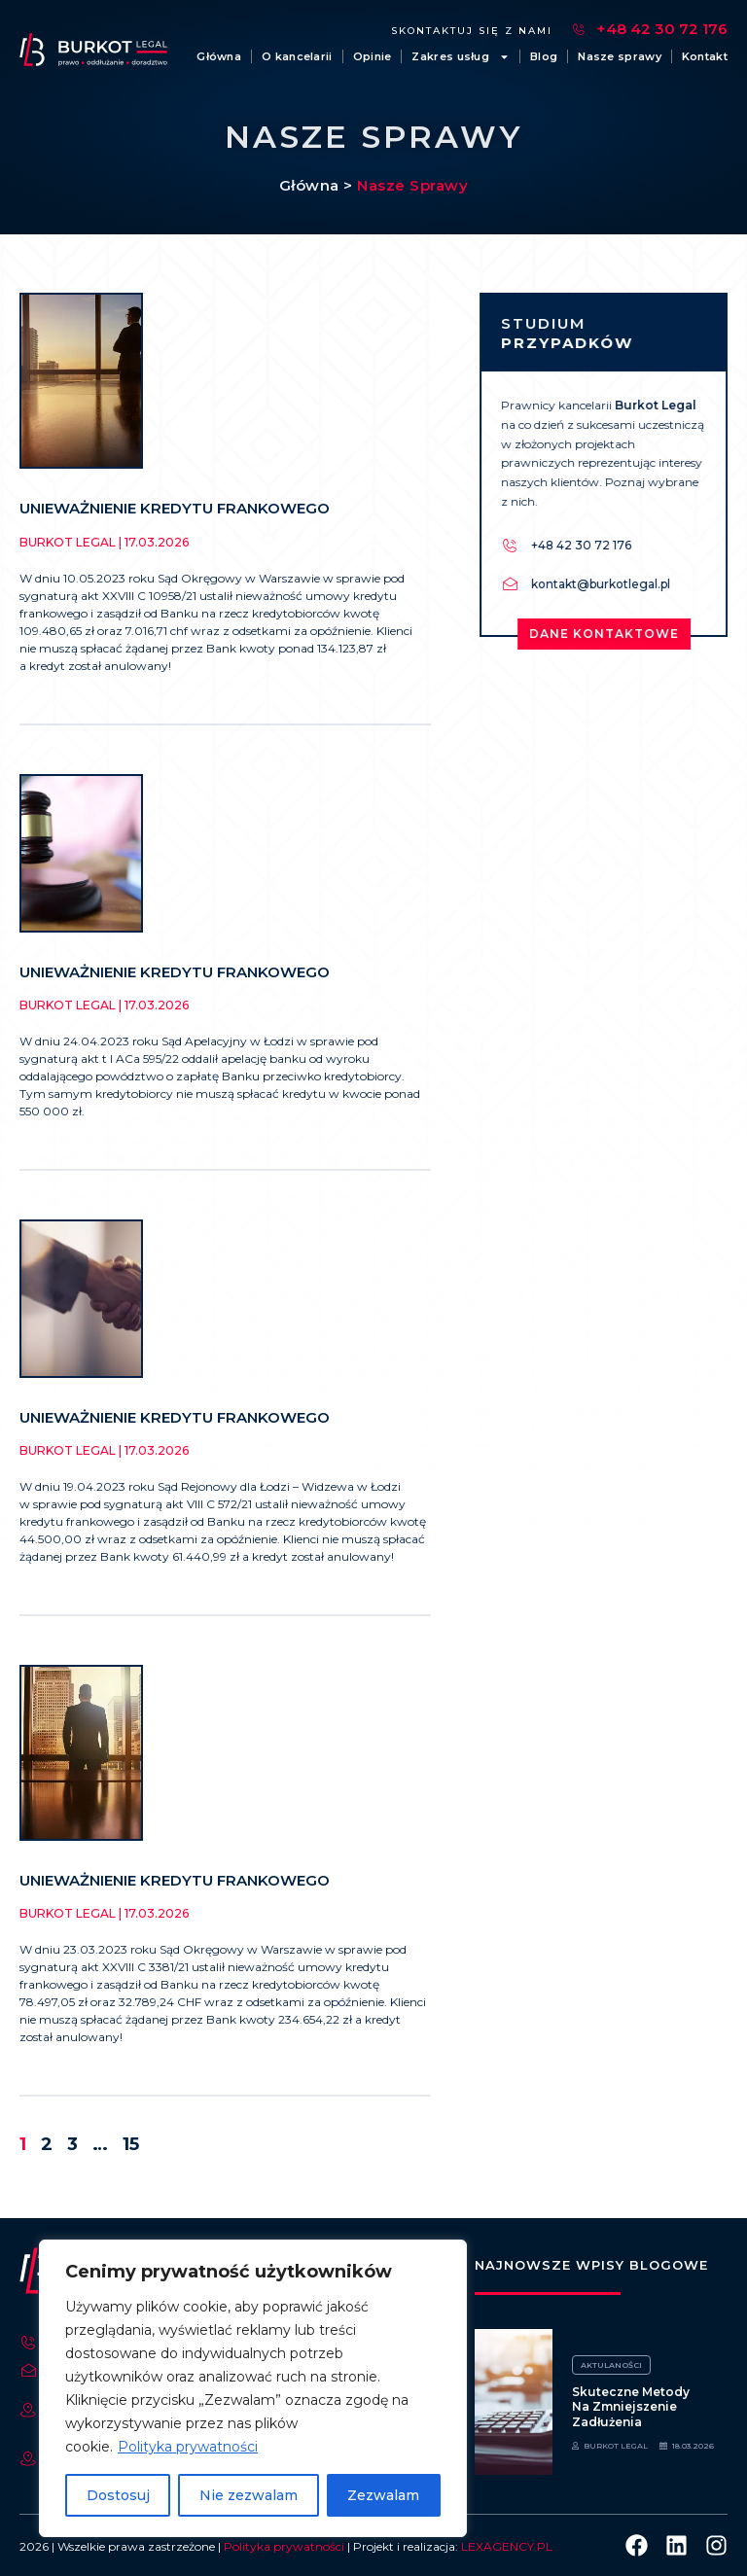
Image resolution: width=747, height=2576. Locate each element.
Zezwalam (383, 2495)
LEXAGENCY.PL (506, 2546)
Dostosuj (118, 2495)
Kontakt (705, 56)
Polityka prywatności (188, 2446)
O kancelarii (297, 56)
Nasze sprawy (619, 56)
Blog (543, 56)
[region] (253, 2388)
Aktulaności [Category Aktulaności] (611, 2365)
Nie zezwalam (248, 2495)
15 (131, 2144)
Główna (218, 56)
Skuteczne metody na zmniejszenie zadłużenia (631, 2406)
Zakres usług (460, 56)
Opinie (372, 56)
